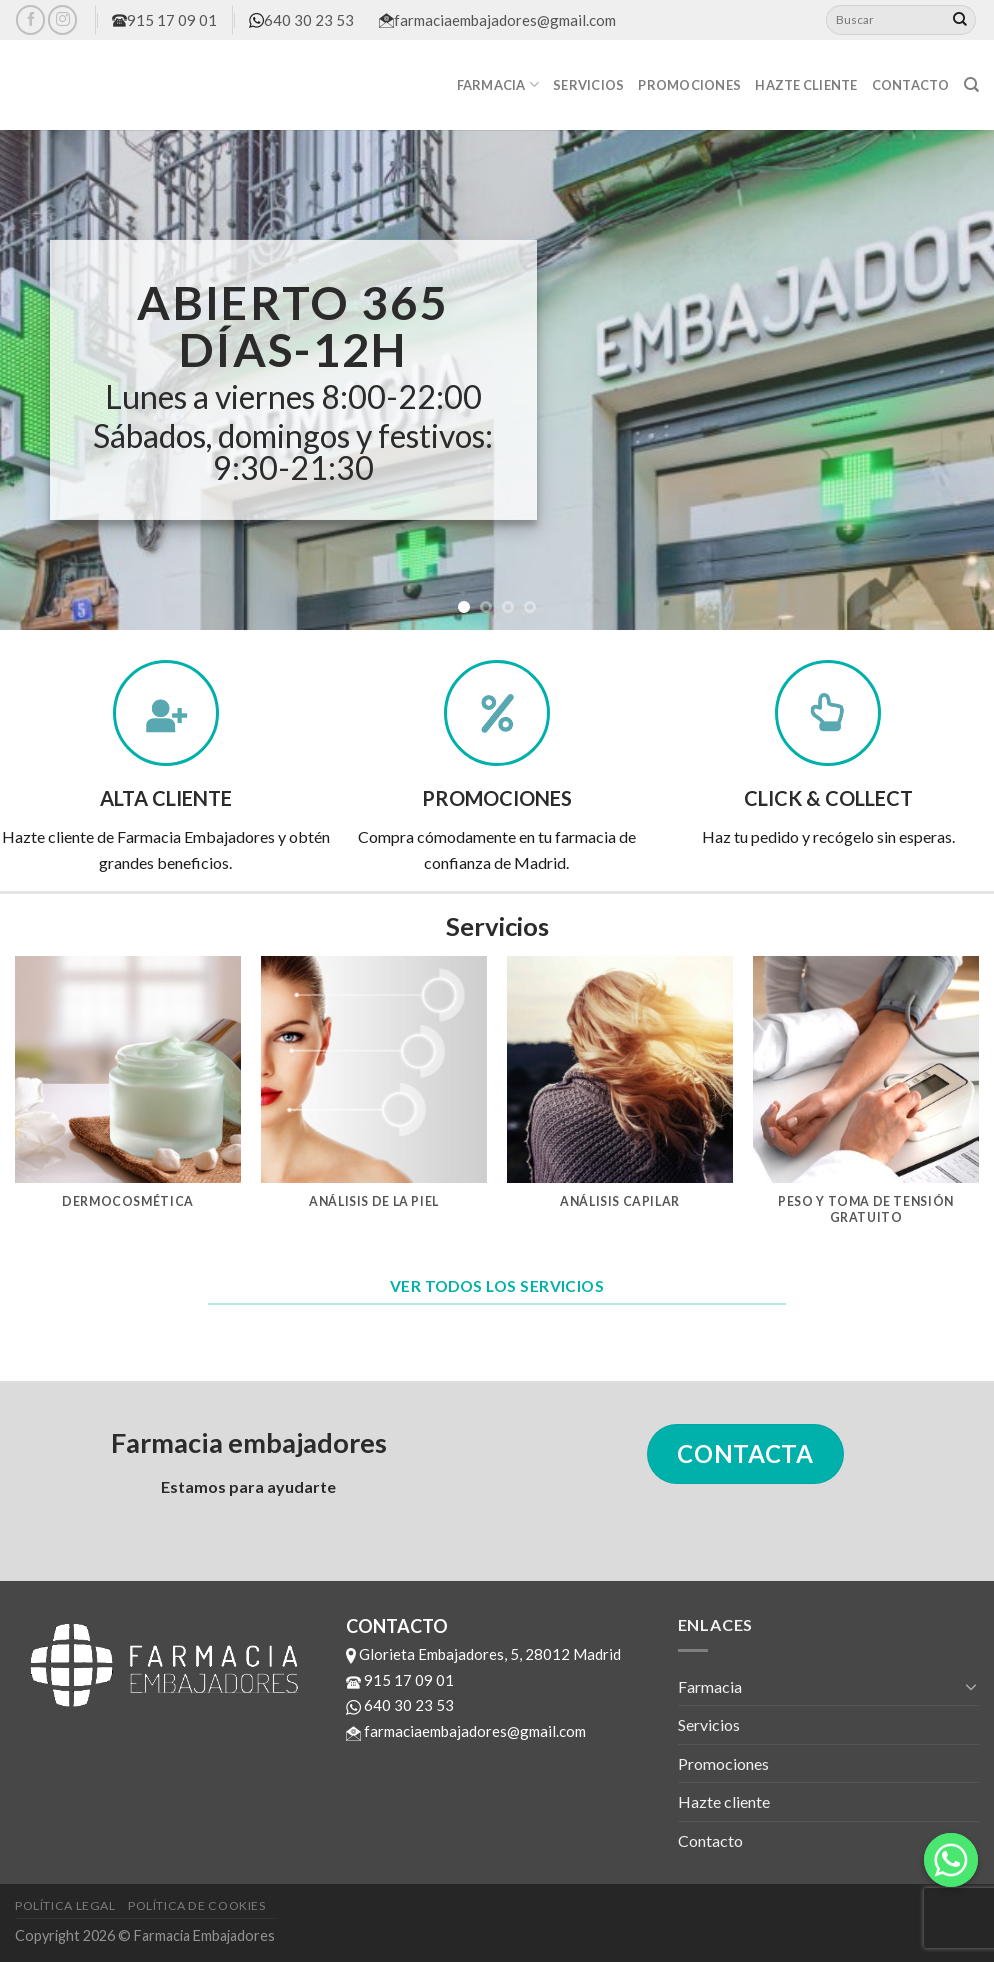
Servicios (588, 85)
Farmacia (498, 84)
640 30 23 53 (301, 20)
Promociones (689, 85)
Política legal (65, 1905)
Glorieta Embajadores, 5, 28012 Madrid (483, 1654)
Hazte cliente (806, 85)
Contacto (911, 85)
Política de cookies (197, 1905)
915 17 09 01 (164, 20)
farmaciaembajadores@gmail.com (497, 20)
